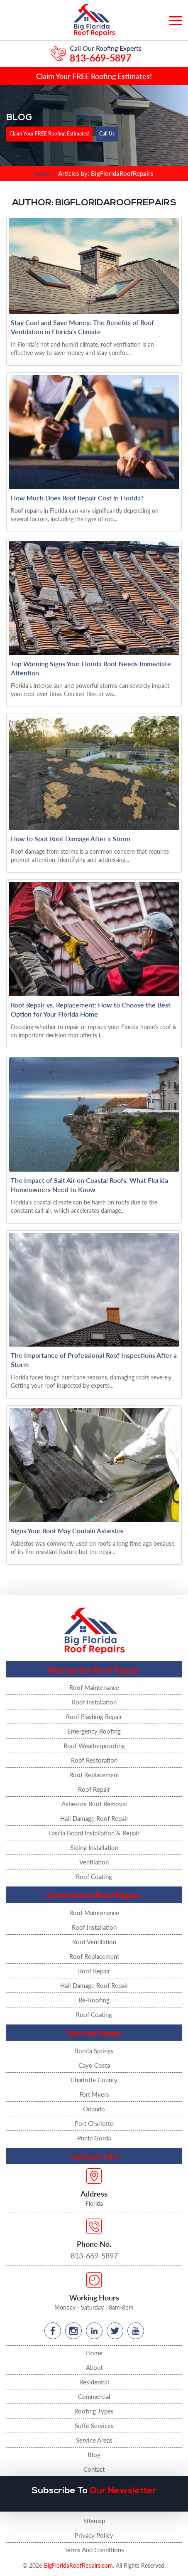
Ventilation (94, 1862)
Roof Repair (94, 1789)
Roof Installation (94, 1702)
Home (94, 2353)
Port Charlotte (94, 2123)
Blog (94, 2454)
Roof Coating (94, 1876)
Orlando (94, 2109)
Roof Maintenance (94, 1687)
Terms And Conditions (94, 2550)
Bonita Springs (94, 2050)
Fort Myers (94, 2094)
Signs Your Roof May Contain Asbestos (67, 1530)
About (94, 2367)
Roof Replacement (94, 1774)
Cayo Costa (94, 2065)
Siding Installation (94, 1847)
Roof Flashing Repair (94, 1716)
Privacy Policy (94, 2535)
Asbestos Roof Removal (94, 1804)
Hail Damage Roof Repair (94, 1818)
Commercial (94, 2396)
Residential (94, 2382)
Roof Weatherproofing (94, 1745)
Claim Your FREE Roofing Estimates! (94, 76)
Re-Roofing (94, 2000)
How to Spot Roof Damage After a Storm (70, 838)
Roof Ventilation (94, 1942)
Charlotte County (94, 2079)
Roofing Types (94, 2411)
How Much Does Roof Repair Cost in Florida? (77, 498)
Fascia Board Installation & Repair (94, 1833)
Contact (94, 2469)
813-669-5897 (100, 58)
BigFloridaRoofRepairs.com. (79, 2565)
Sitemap (94, 2520)
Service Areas (94, 2440)
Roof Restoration (94, 1760)
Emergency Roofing (94, 1731)
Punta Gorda (94, 2138)
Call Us (107, 133)
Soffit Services (94, 2425)
